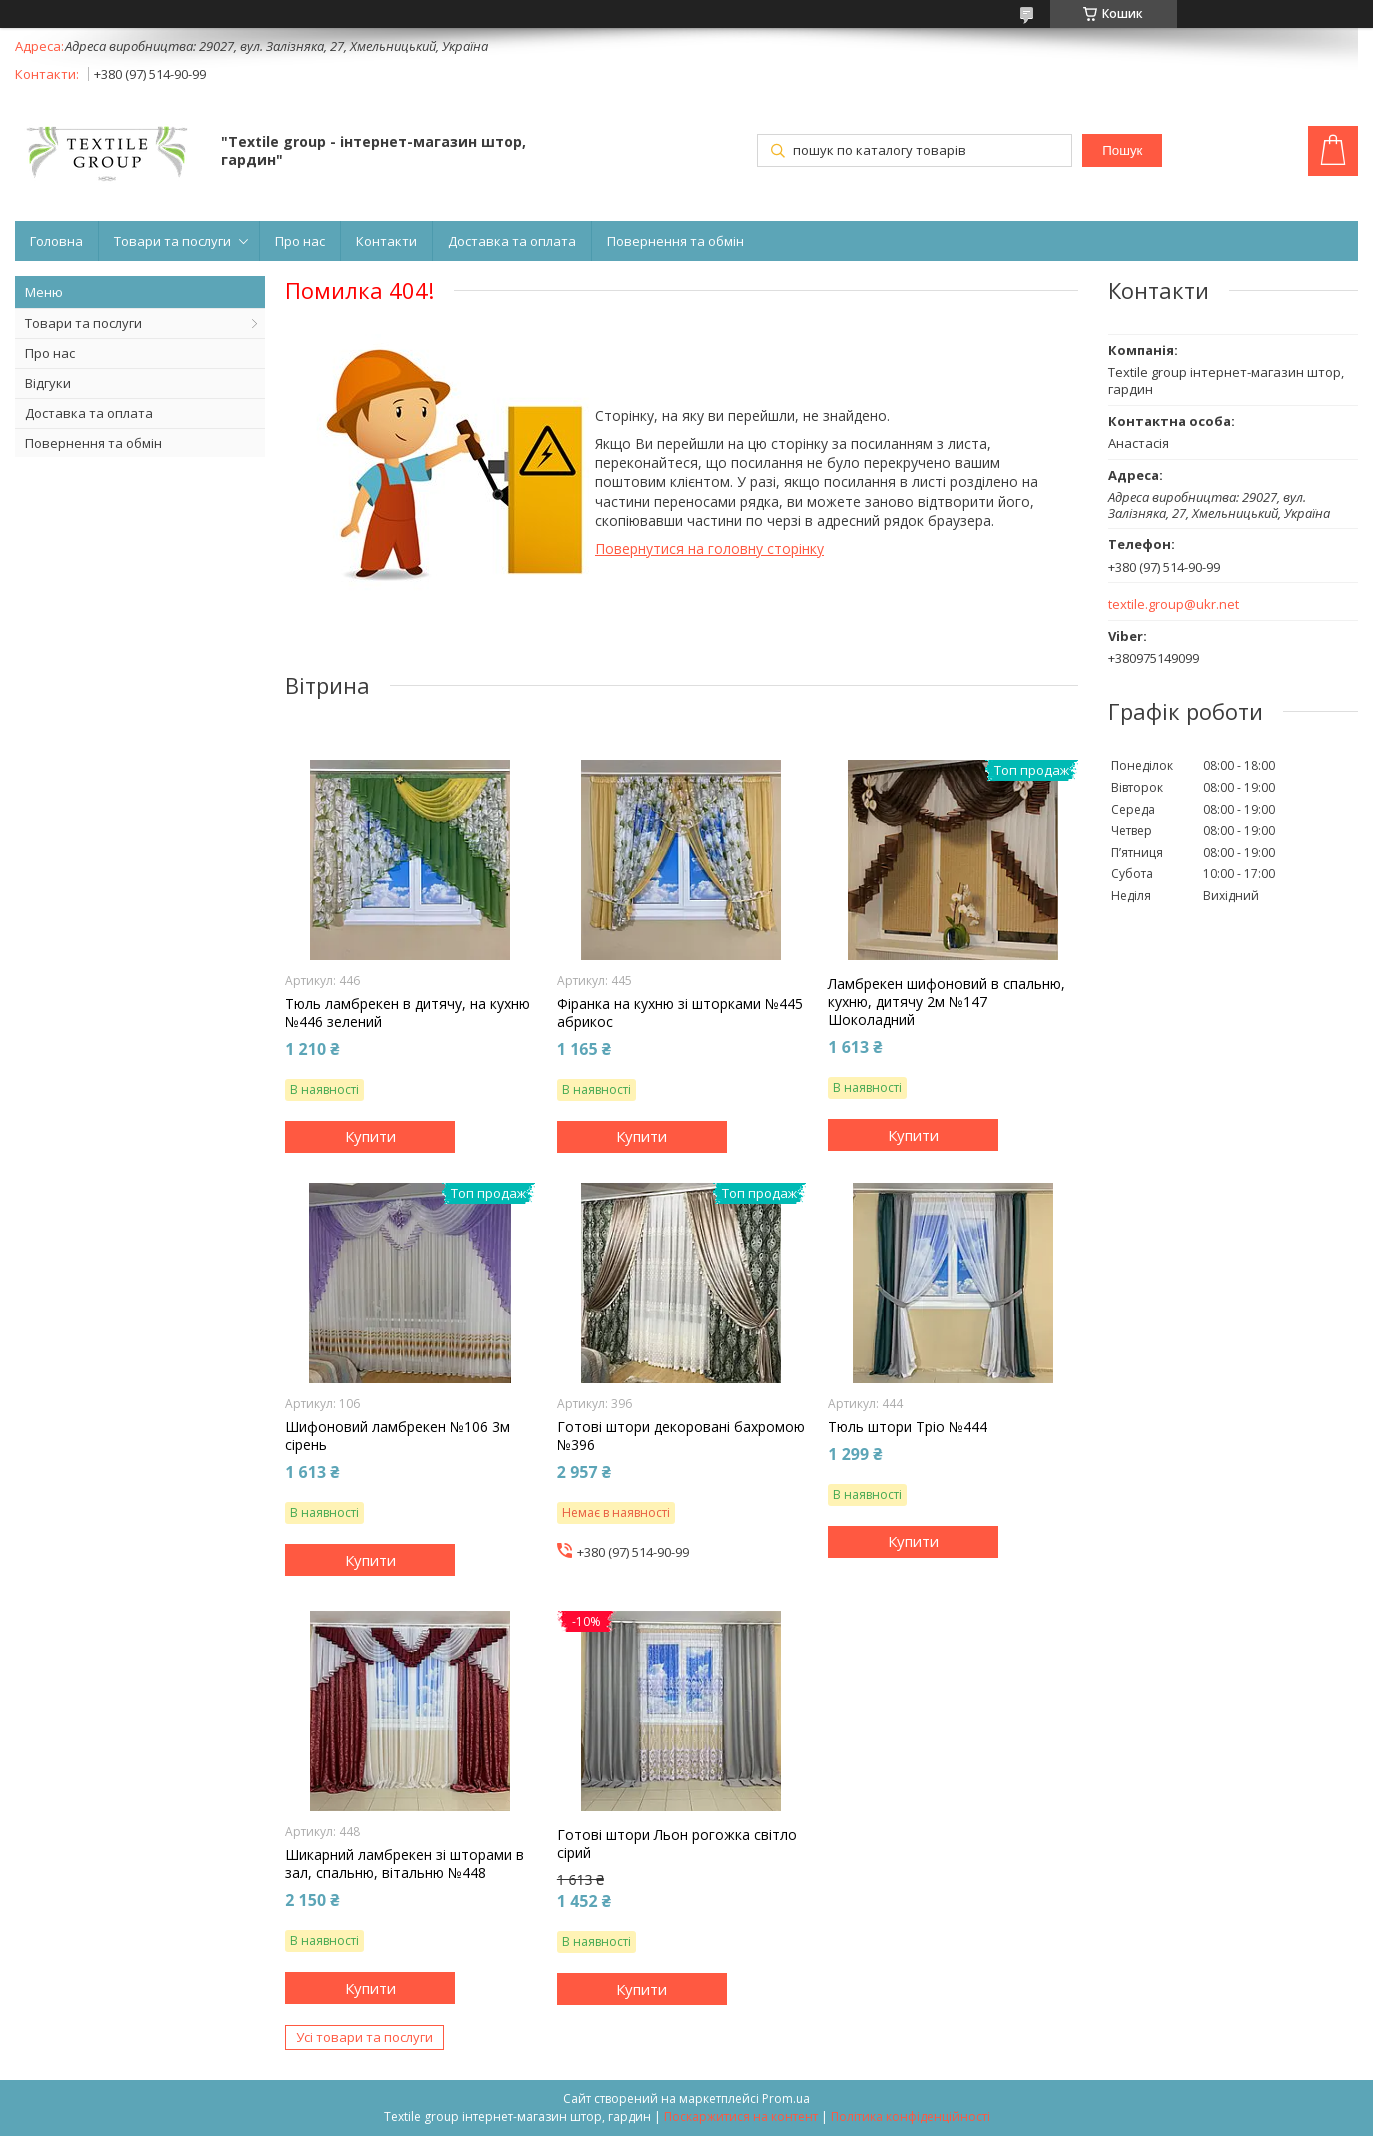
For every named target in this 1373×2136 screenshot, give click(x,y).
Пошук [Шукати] (1122, 150)
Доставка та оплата (512, 241)
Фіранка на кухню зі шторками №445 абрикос (680, 1013)
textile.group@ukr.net (1173, 604)
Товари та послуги (172, 241)
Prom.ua (786, 2098)
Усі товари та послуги (364, 2037)
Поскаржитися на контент (741, 2116)
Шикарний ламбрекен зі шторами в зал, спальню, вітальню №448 (404, 1864)
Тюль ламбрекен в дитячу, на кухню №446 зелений (407, 1013)
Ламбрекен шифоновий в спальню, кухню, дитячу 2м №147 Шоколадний (946, 1002)
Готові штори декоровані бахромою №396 (681, 1436)
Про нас (300, 241)
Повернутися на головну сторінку (709, 548)
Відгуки (48, 383)
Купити (370, 1136)
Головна (56, 241)
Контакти (386, 241)
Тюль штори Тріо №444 (907, 1427)
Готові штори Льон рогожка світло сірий (677, 1844)
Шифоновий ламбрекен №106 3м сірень (397, 1436)
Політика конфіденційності (910, 2116)
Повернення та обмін (675, 241)
